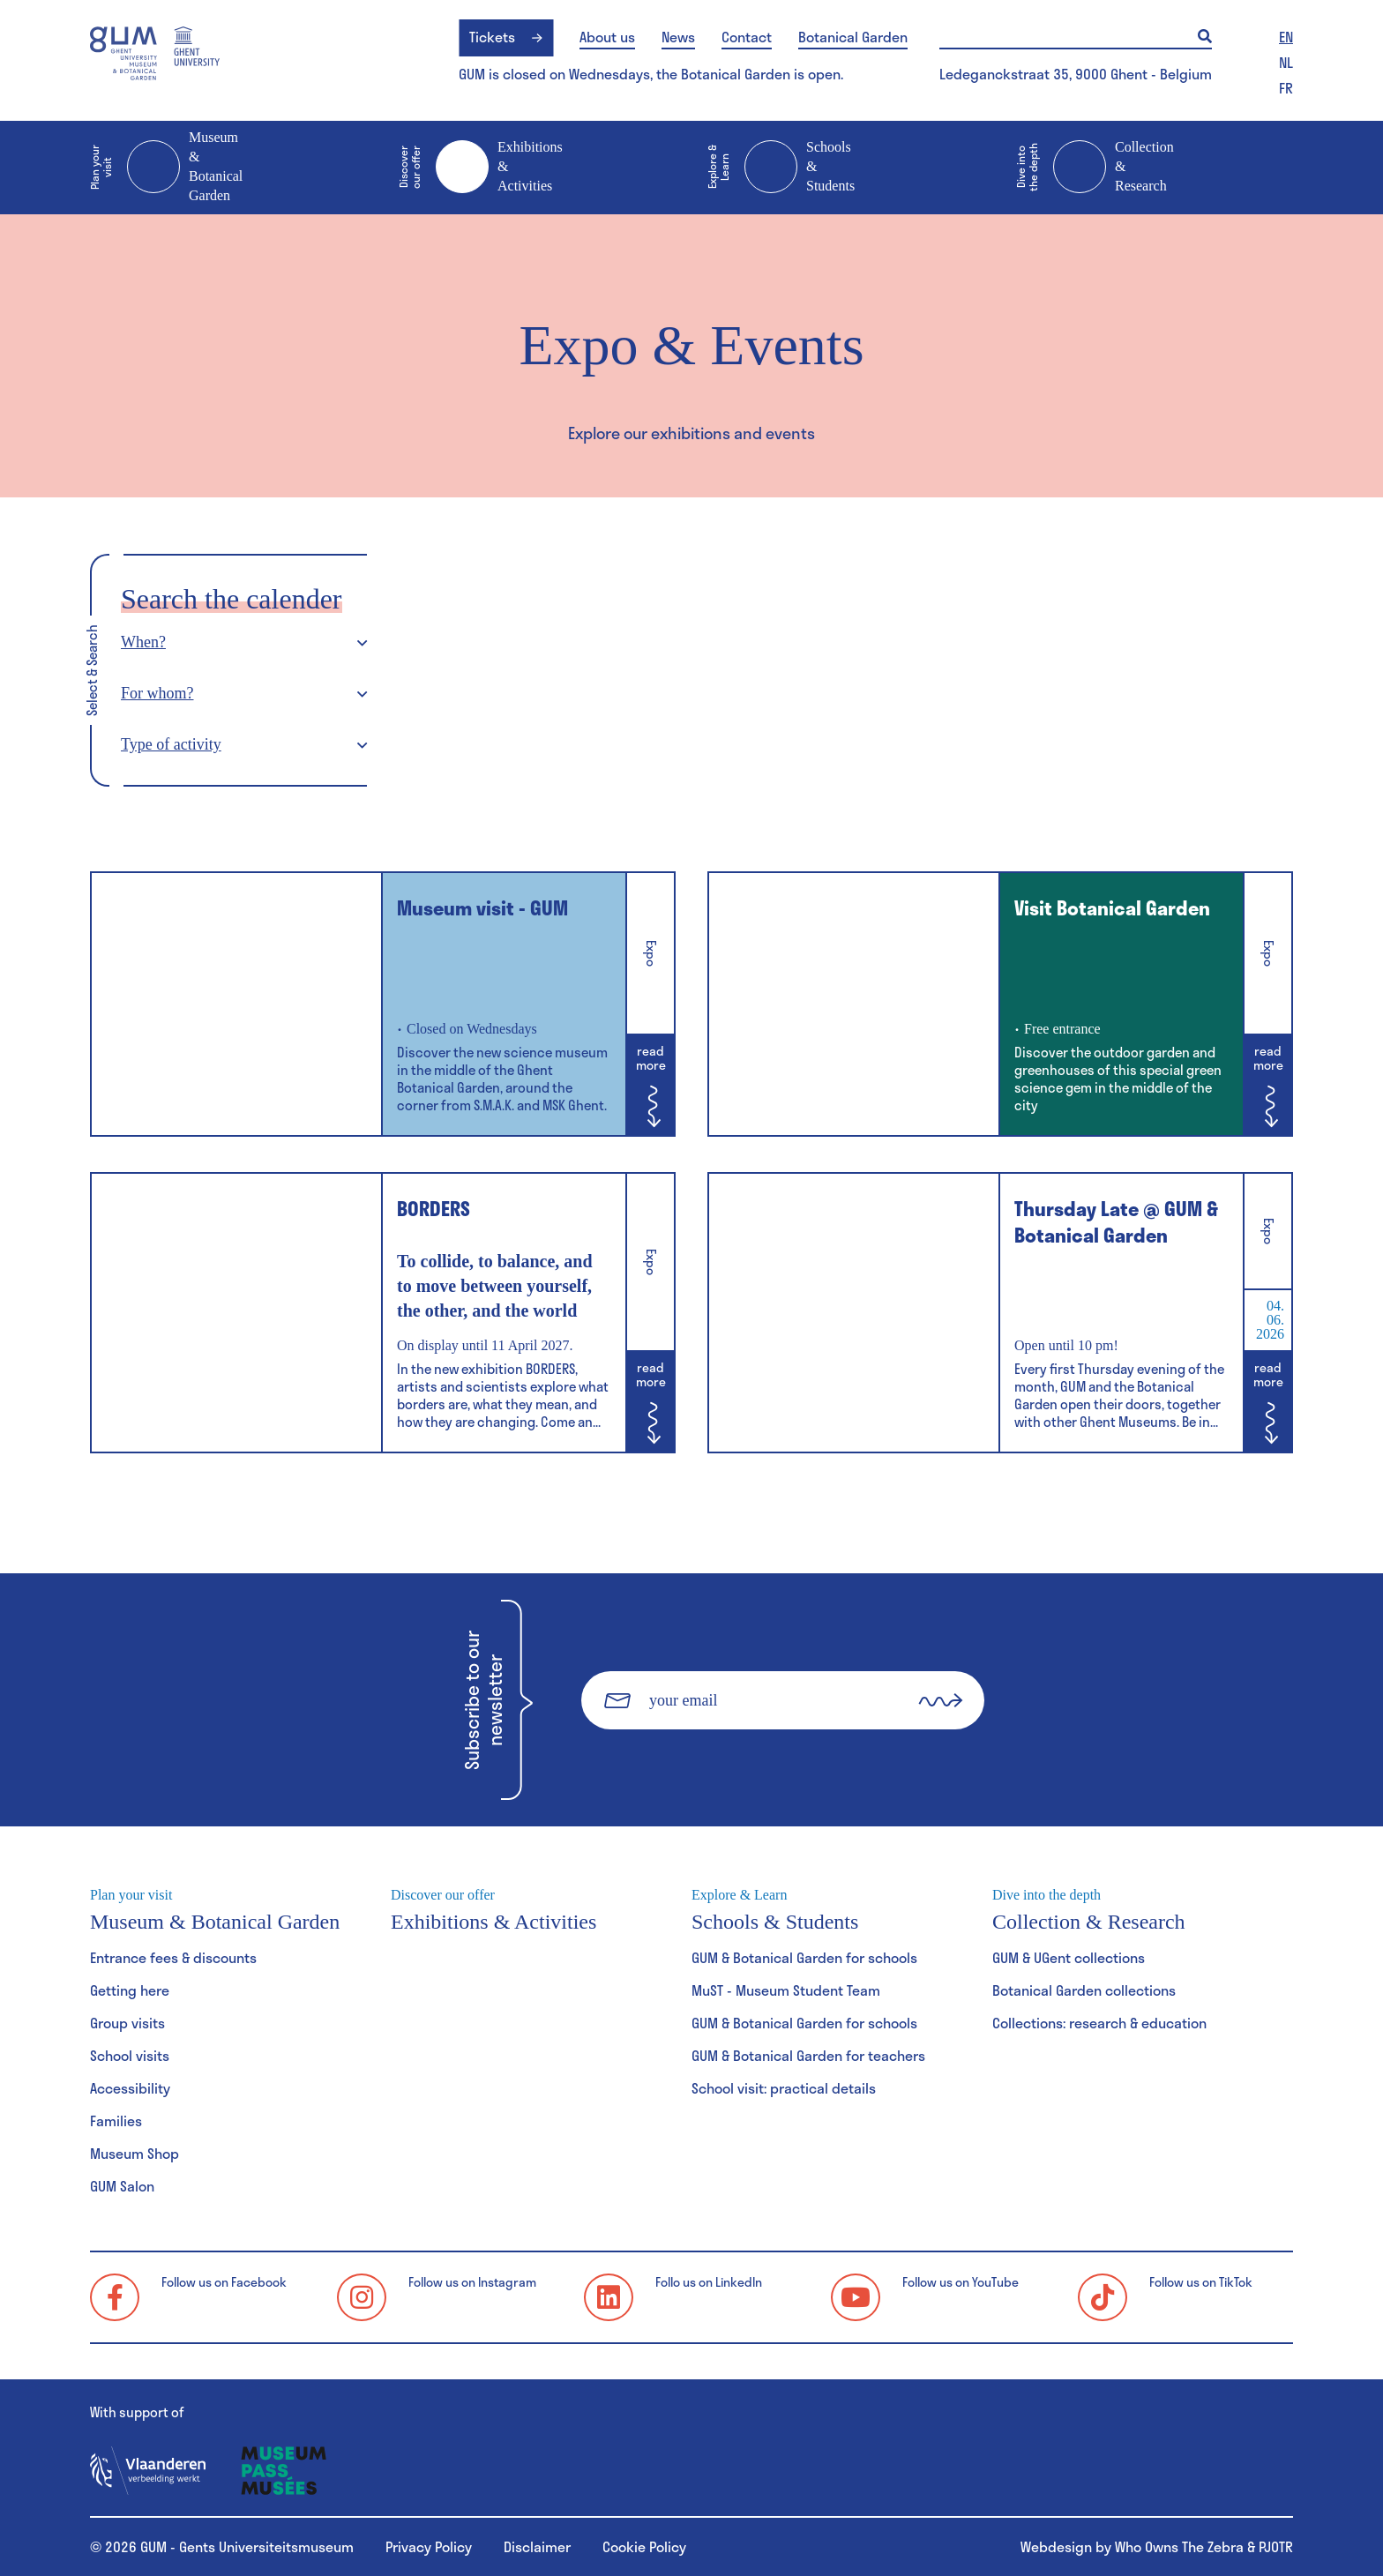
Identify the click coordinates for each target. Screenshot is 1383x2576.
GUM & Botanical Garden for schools (804, 1957)
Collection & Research (1095, 168)
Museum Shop (134, 2153)
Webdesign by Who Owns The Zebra (1132, 2546)
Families (116, 2120)
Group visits (127, 2023)
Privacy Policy (428, 2546)
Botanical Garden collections (1084, 1990)
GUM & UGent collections (1068, 1957)
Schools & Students (781, 168)
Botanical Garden (853, 37)
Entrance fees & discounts (173, 1957)
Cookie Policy (644, 2546)
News (678, 37)
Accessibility (130, 2088)
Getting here (129, 1990)
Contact (746, 37)
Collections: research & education (1099, 2023)
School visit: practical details (784, 2088)
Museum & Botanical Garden (166, 166)
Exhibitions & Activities (481, 168)
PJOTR (1276, 2546)
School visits (129, 2055)
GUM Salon (122, 2186)
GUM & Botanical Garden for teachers (808, 2055)
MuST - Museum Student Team (786, 1990)
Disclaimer (537, 2546)
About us (607, 37)
